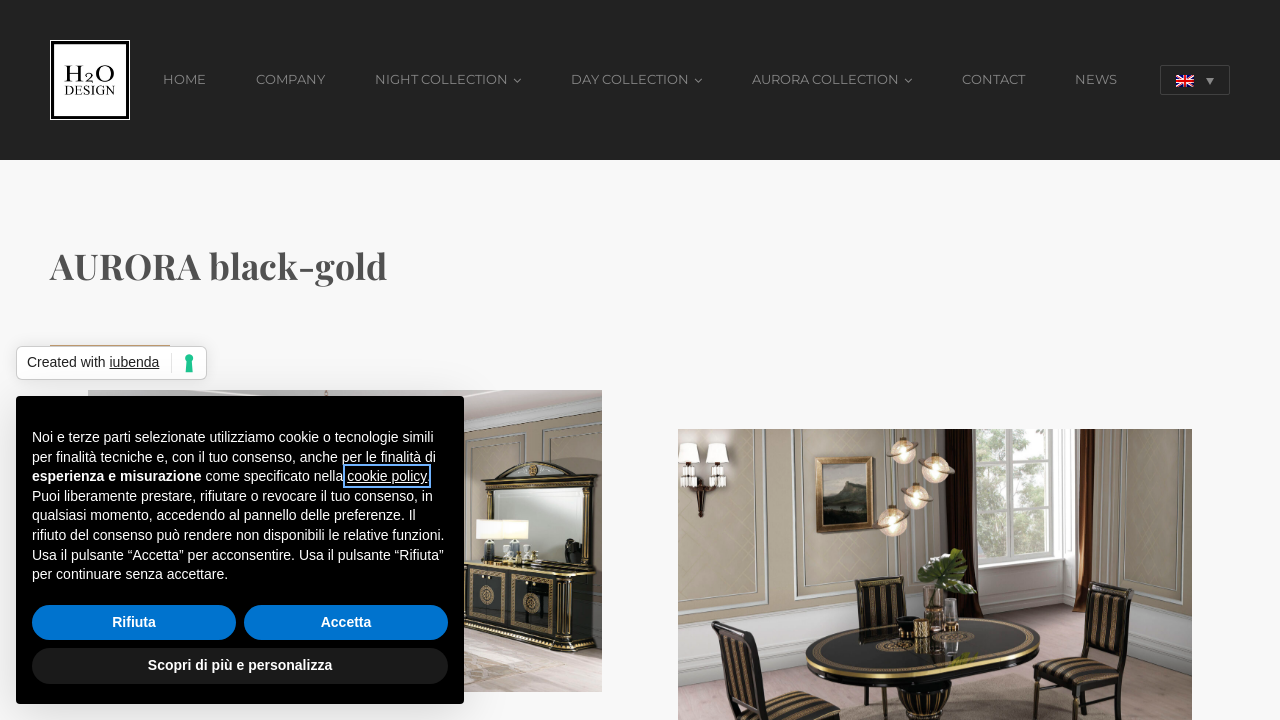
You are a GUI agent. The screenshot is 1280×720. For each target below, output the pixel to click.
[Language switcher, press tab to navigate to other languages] (1195, 80)
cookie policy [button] (387, 476)
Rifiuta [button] (134, 622)
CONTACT (993, 79)
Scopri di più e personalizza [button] (240, 665)
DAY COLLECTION (630, 79)
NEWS (1096, 79)
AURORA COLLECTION (825, 79)
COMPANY (290, 79)
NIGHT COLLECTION (441, 79)
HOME (184, 79)
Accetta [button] (346, 622)
